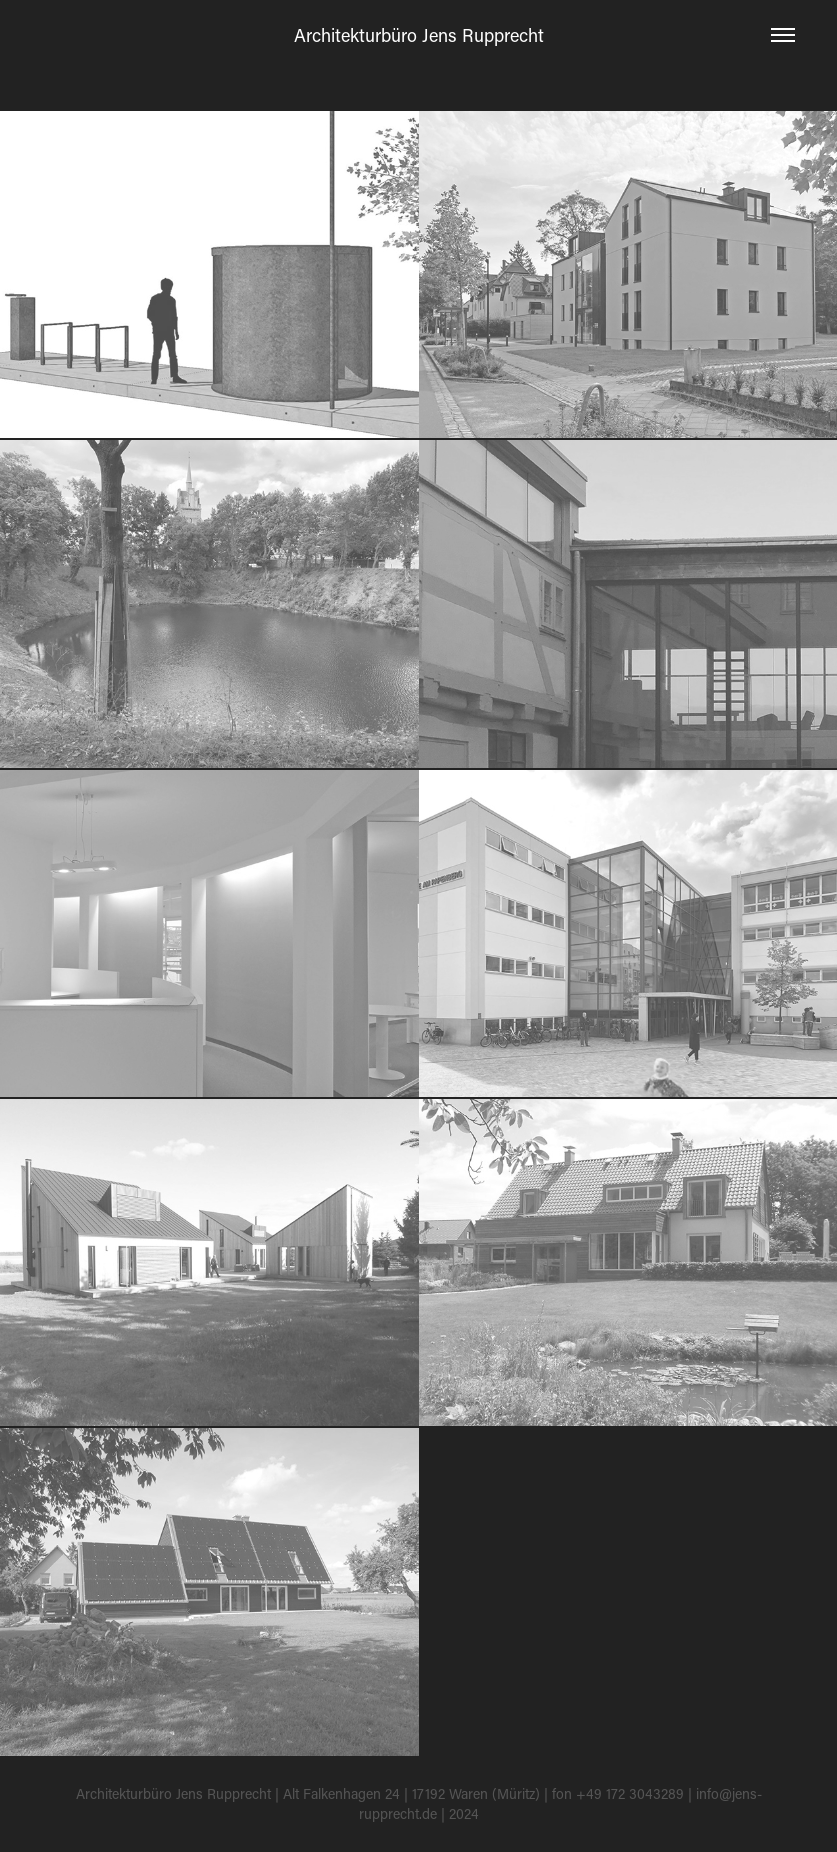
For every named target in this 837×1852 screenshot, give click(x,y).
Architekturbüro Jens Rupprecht (419, 35)
